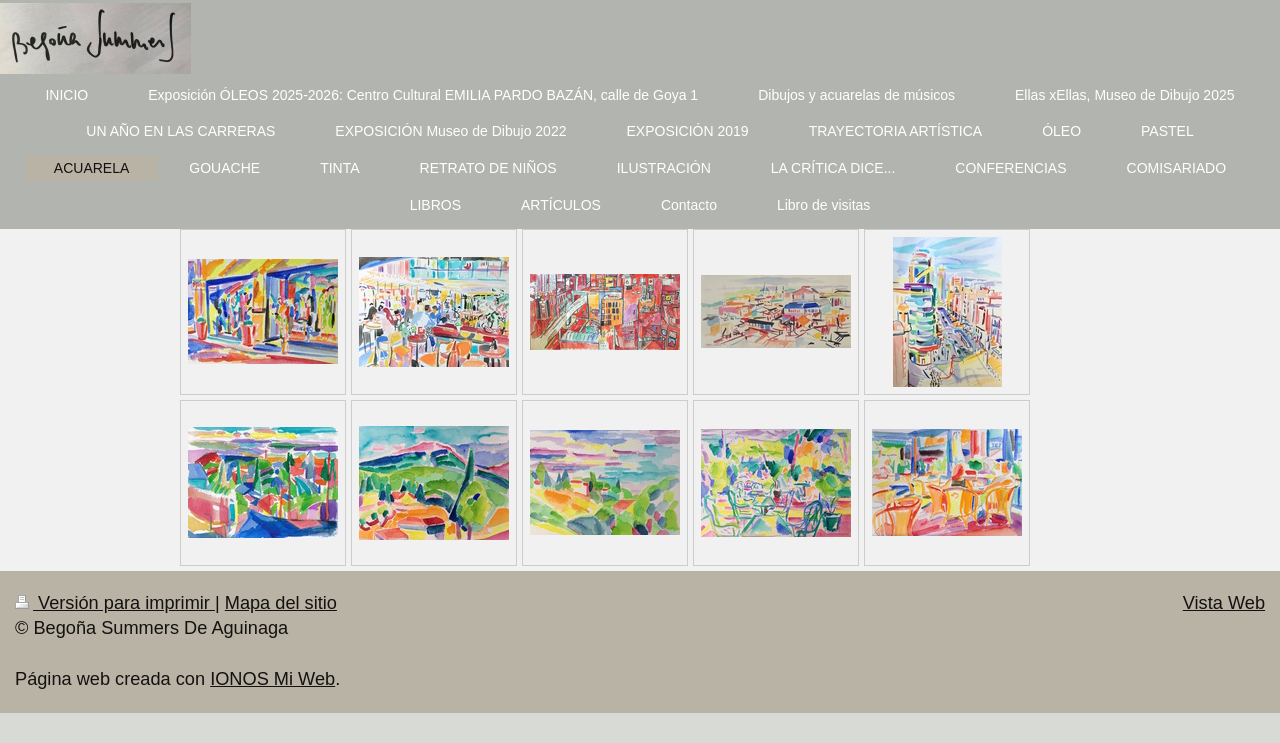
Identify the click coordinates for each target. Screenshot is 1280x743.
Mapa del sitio (281, 603)
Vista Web (1224, 603)
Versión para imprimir (115, 603)
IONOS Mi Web (272, 679)
